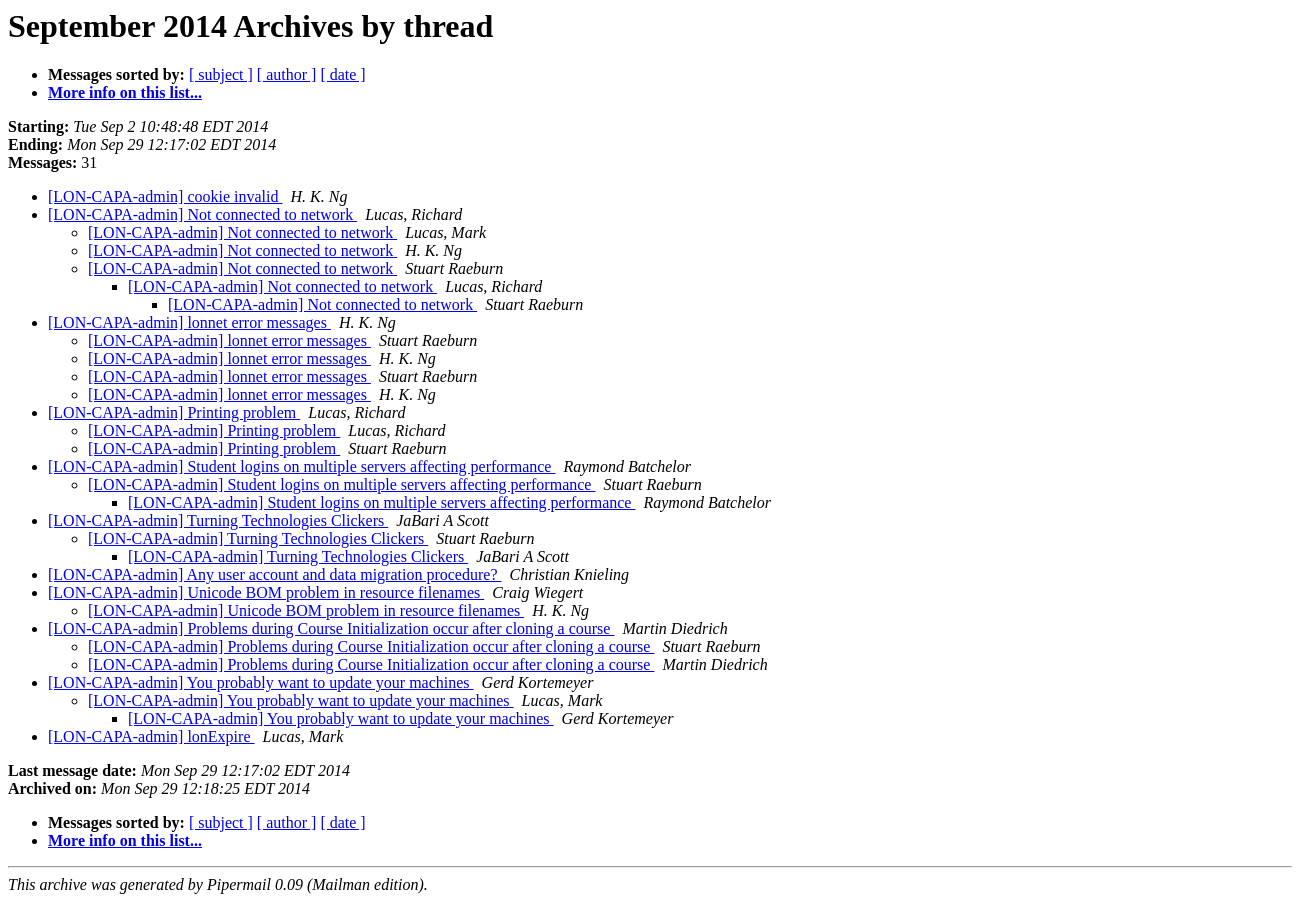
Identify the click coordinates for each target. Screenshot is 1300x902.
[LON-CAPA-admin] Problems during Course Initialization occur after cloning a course (331, 628)
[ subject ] (221, 74)
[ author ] (287, 74)
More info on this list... (125, 92)
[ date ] (342, 74)
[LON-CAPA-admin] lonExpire (151, 736)
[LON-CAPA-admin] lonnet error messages (189, 322)
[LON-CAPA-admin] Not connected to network (202, 214)
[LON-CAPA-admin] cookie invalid (165, 196)
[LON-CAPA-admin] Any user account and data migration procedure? (275, 574)
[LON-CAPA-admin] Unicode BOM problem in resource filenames (266, 592)
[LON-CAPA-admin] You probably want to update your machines (261, 682)
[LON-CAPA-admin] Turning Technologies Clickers (218, 520)
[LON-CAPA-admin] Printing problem (174, 412)
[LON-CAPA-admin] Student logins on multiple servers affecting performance (301, 466)
